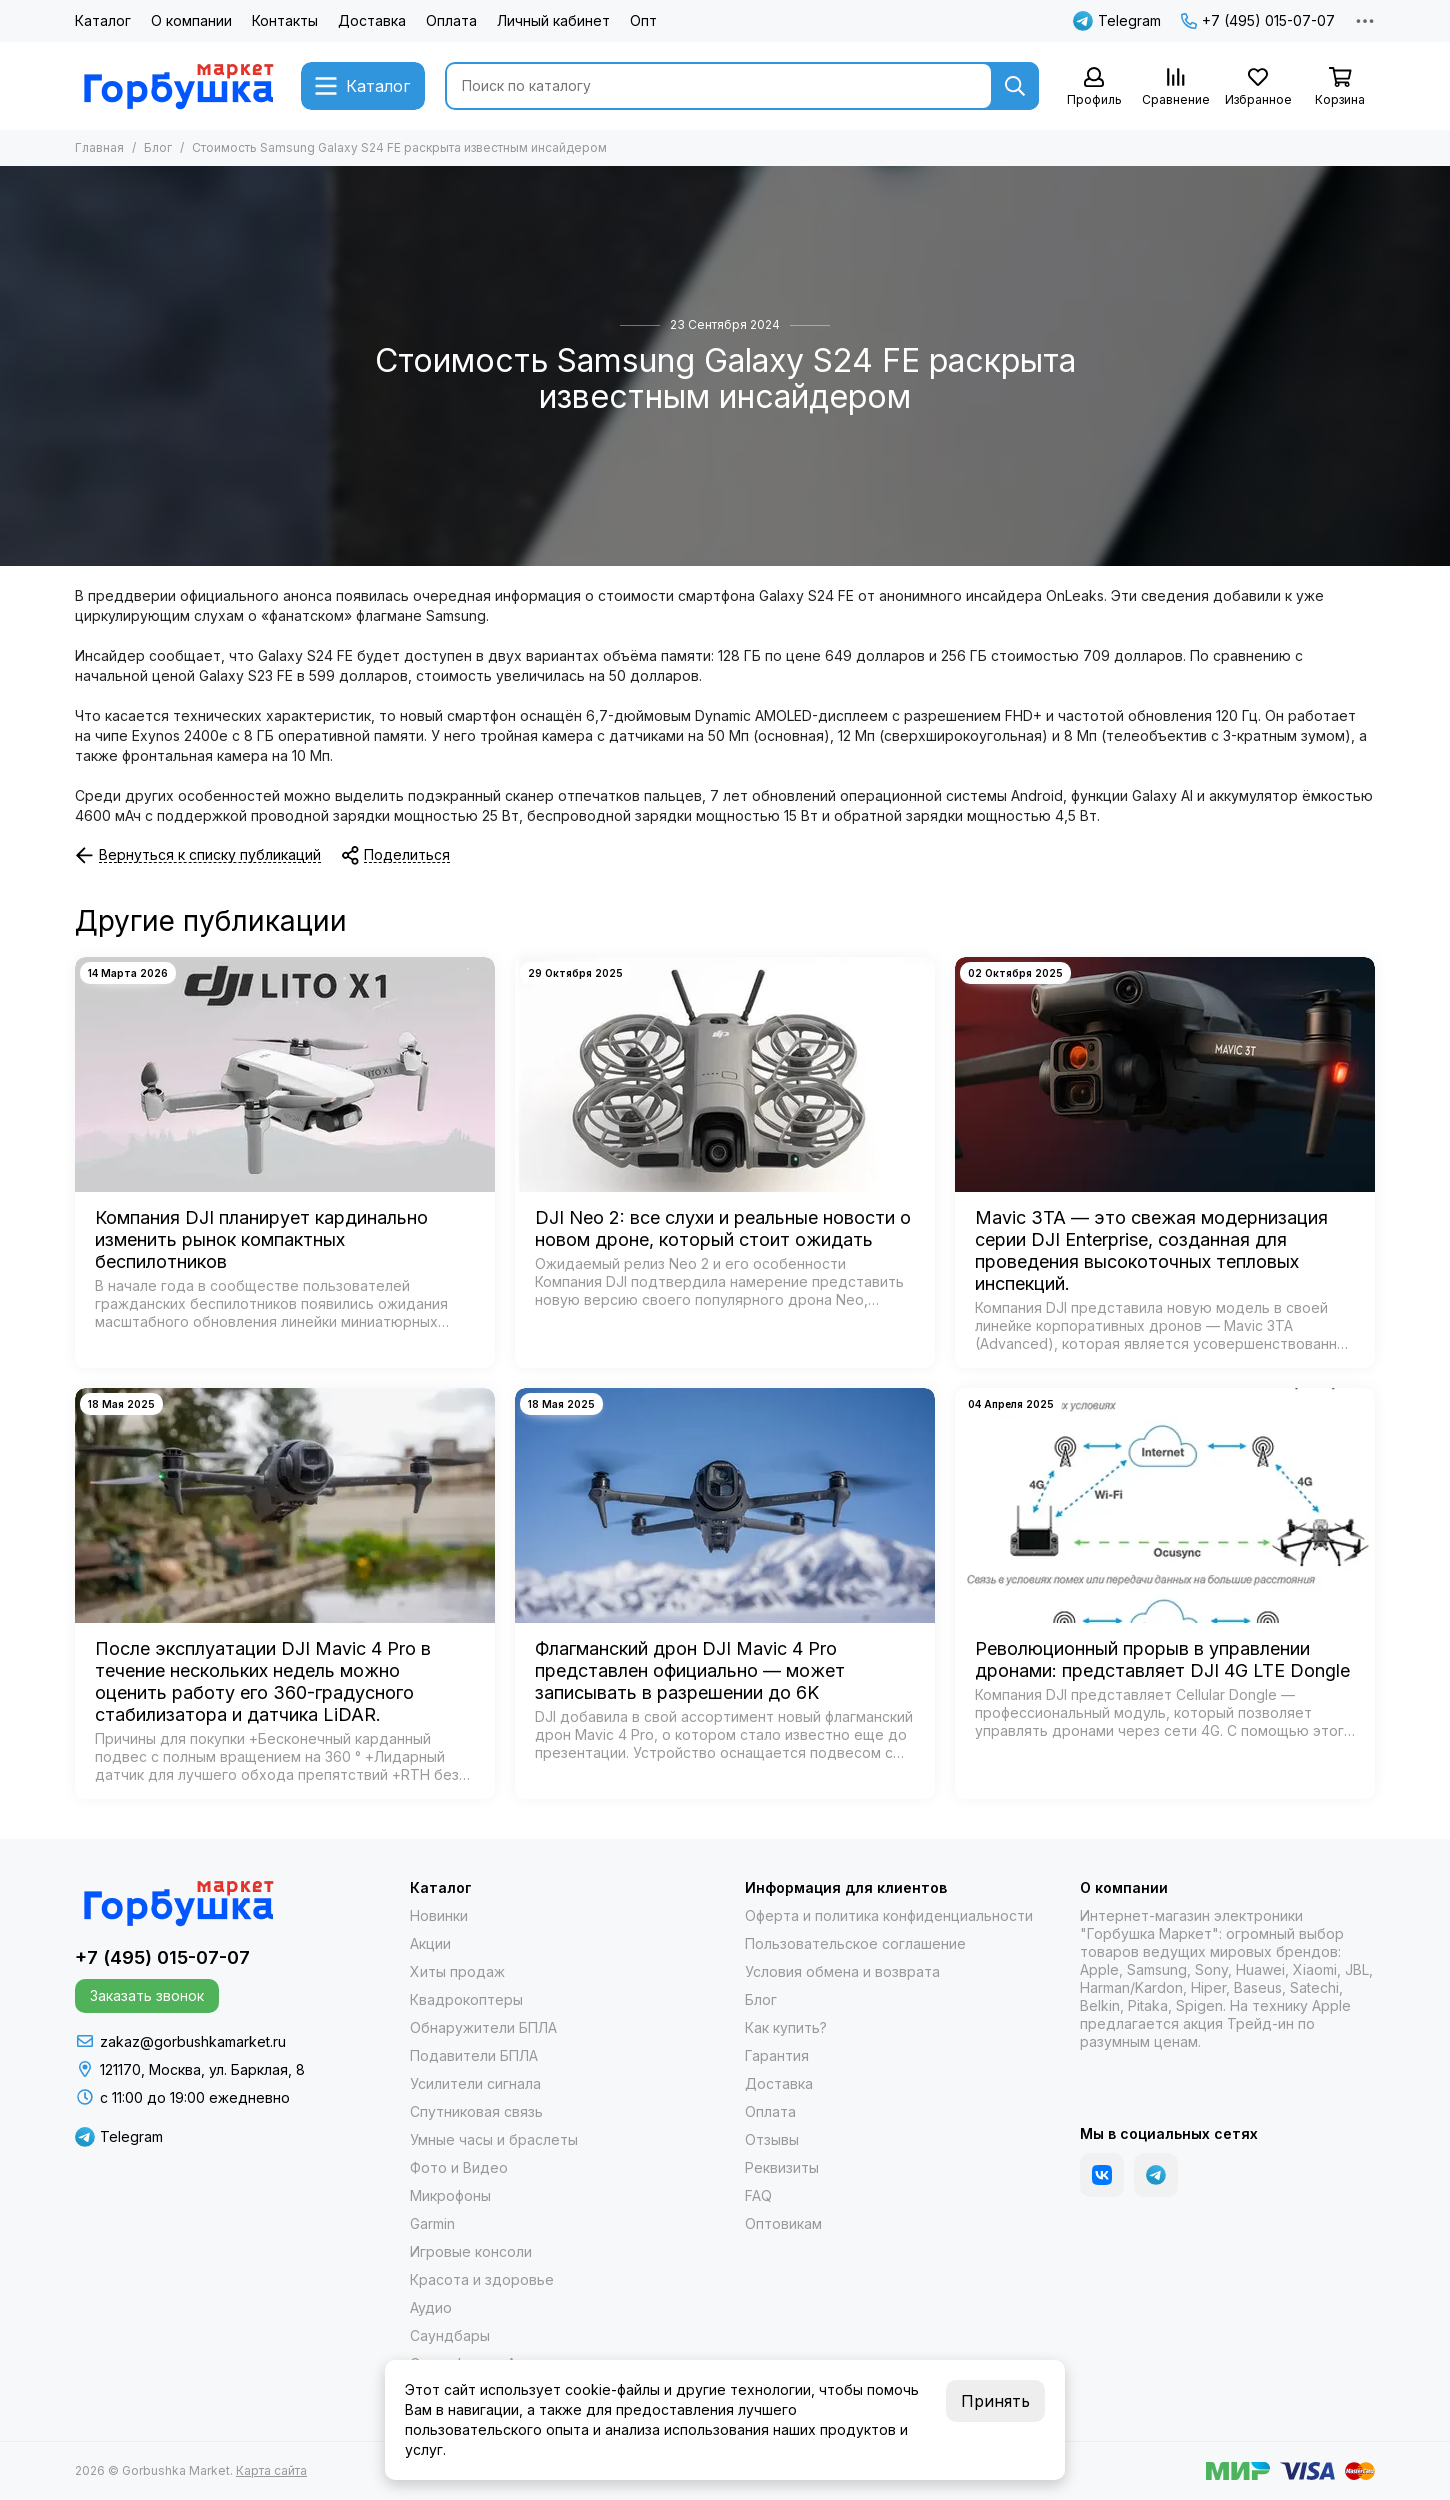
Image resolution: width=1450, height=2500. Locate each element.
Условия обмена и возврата (842, 1971)
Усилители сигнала (475, 2083)
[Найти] (1015, 86)
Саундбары (450, 2335)
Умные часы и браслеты (494, 2139)
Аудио (431, 2307)
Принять (995, 2401)
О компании (191, 20)
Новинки (439, 1915)
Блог (158, 147)
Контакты (285, 20)
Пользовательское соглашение (855, 1943)
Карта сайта (271, 2470)
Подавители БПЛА (474, 2055)
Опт (643, 20)
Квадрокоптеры (466, 1999)
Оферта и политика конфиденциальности (889, 1915)
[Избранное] (1258, 87)
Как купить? (786, 2027)
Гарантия (777, 2055)
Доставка (372, 20)
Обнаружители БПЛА (483, 2027)
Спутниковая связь (476, 2111)
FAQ (758, 2195)
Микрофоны (450, 2195)
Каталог (103, 20)
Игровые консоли (471, 2251)
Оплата (451, 20)
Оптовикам (783, 2223)
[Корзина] (1340, 87)
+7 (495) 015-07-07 (1258, 20)
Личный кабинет (553, 20)
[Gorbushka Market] (178, 86)
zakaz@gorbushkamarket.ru (193, 2041)
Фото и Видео (459, 2167)
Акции (430, 1943)
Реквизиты (782, 2167)
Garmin (432, 2223)
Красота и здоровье (482, 2279)
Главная (99, 147)
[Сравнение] (1176, 87)
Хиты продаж (457, 1971)
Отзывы (772, 2139)
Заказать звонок (147, 1995)
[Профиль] (1094, 87)
